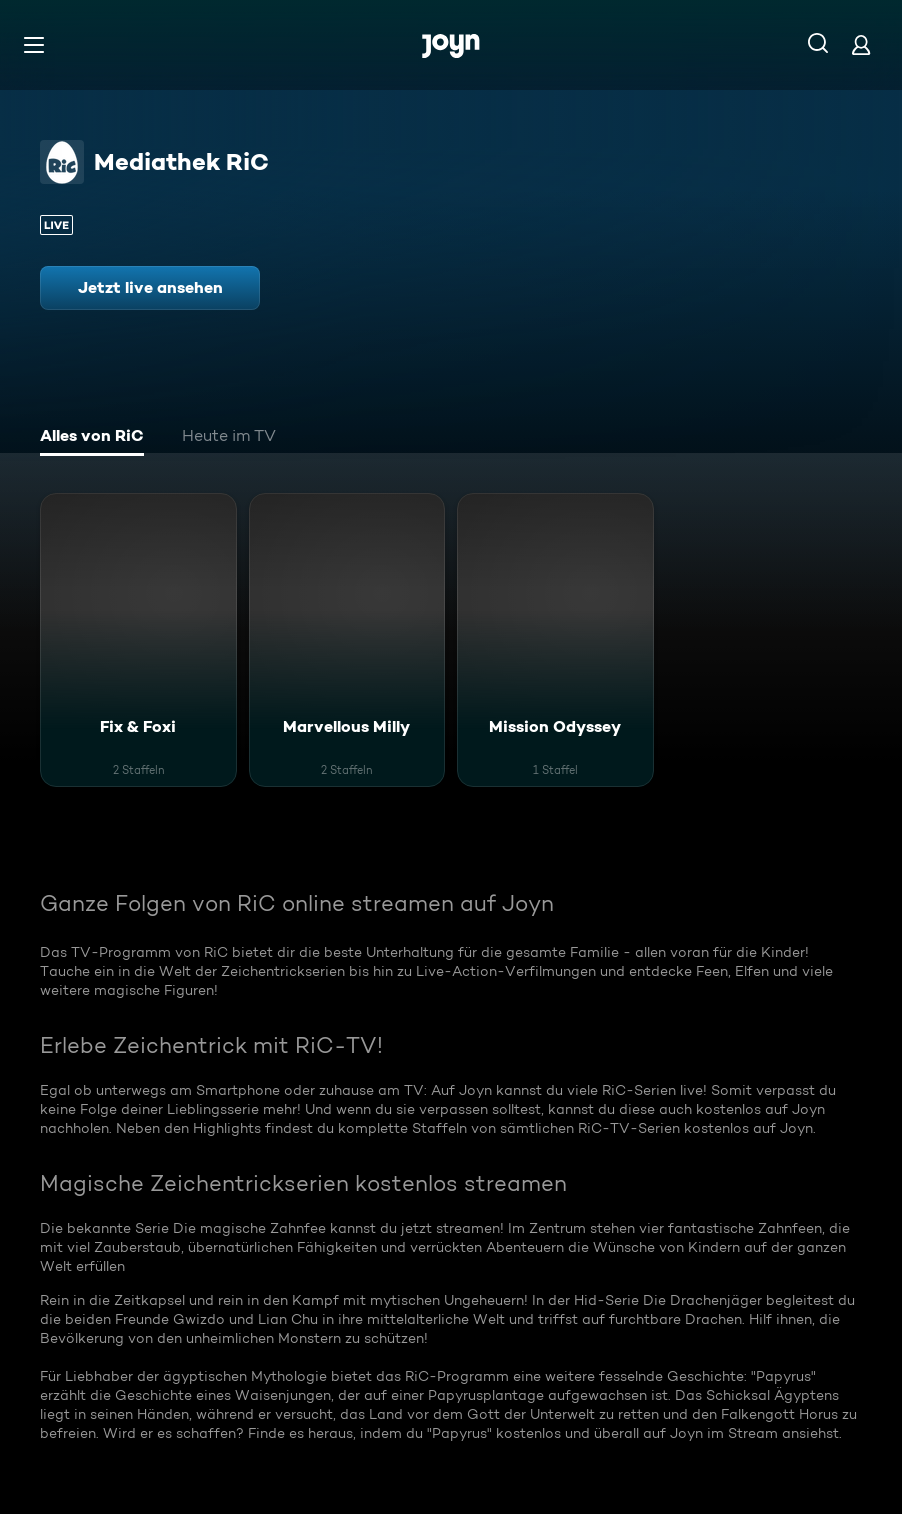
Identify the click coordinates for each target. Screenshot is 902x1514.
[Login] (861, 44)
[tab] (92, 438)
